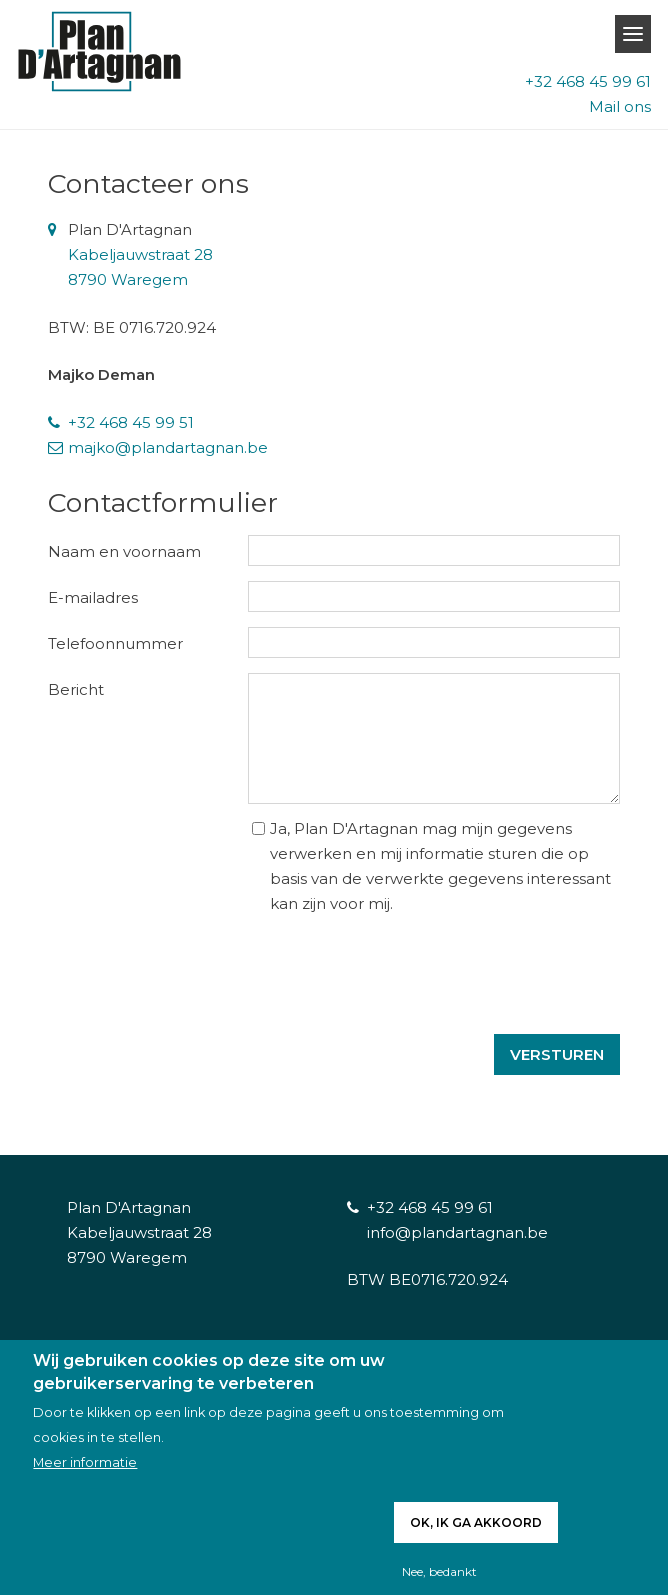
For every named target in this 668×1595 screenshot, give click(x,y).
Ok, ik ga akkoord (476, 1522)
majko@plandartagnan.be (168, 447)
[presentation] (468, 955)
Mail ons (620, 106)
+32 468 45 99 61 (588, 81)
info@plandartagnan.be (457, 1232)
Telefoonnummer (115, 643)
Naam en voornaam (124, 551)
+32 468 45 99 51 (131, 422)
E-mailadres (93, 597)
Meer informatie (85, 1462)
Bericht (76, 689)
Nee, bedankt (439, 1571)
